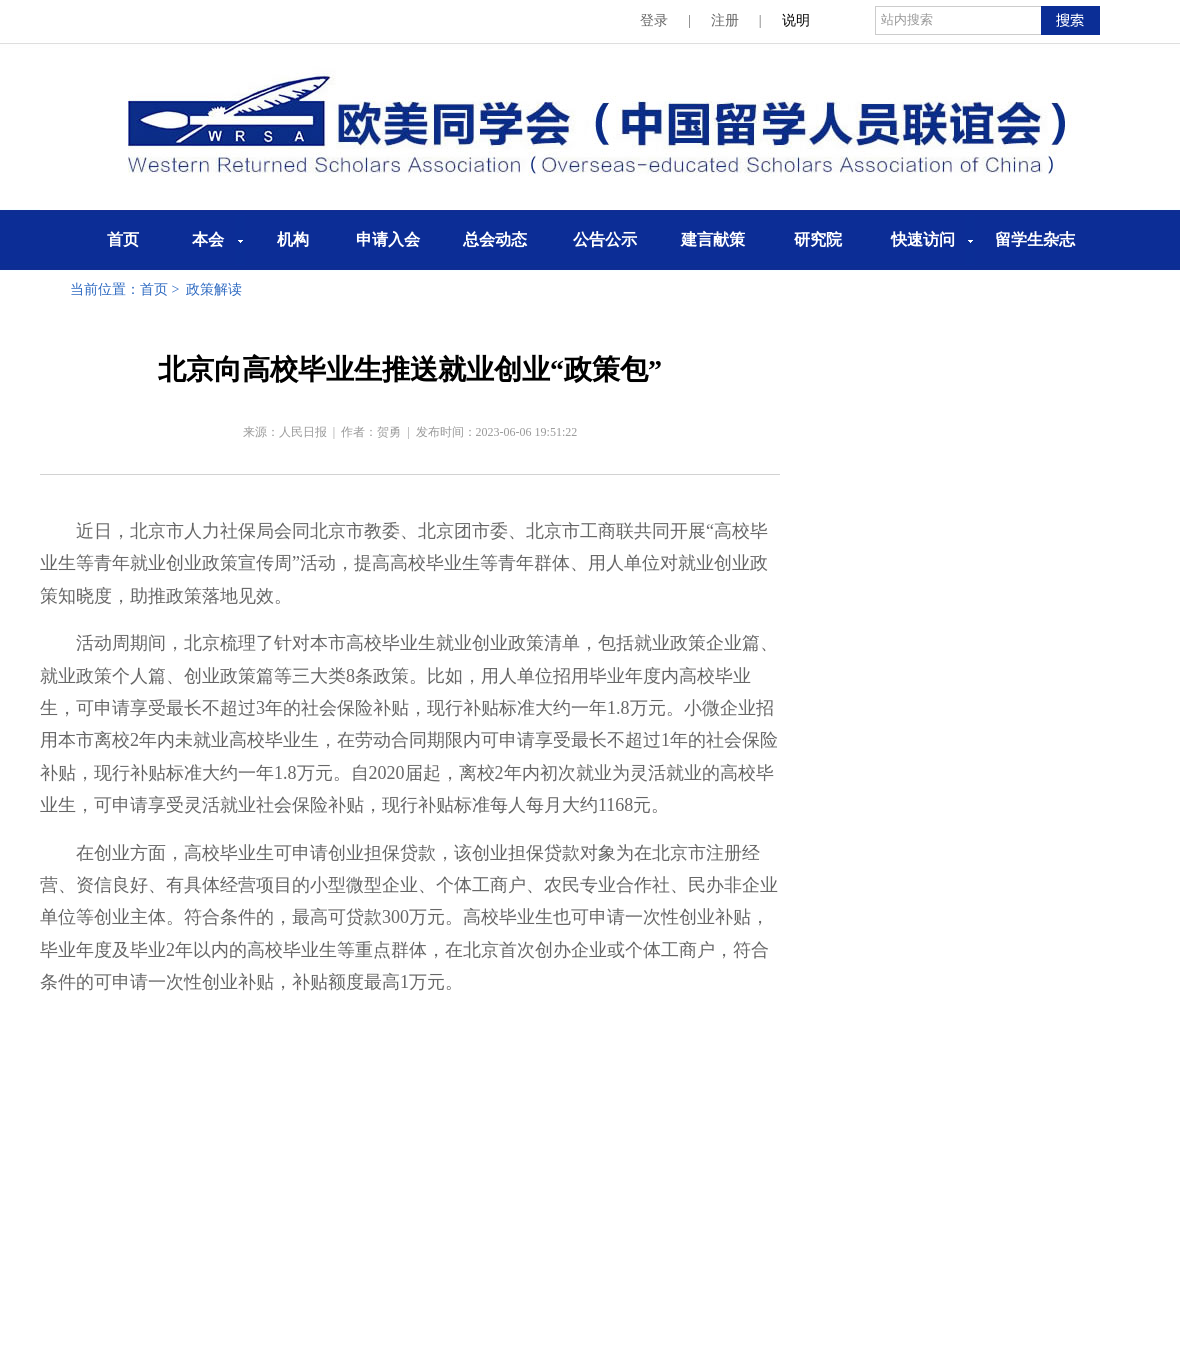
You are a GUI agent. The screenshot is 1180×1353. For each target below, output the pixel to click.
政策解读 (214, 289)
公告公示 (605, 239)
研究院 (818, 239)
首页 (123, 239)
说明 (796, 20)
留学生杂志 (1035, 239)
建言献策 (713, 239)
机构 (293, 239)
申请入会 (388, 239)
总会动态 (495, 239)
